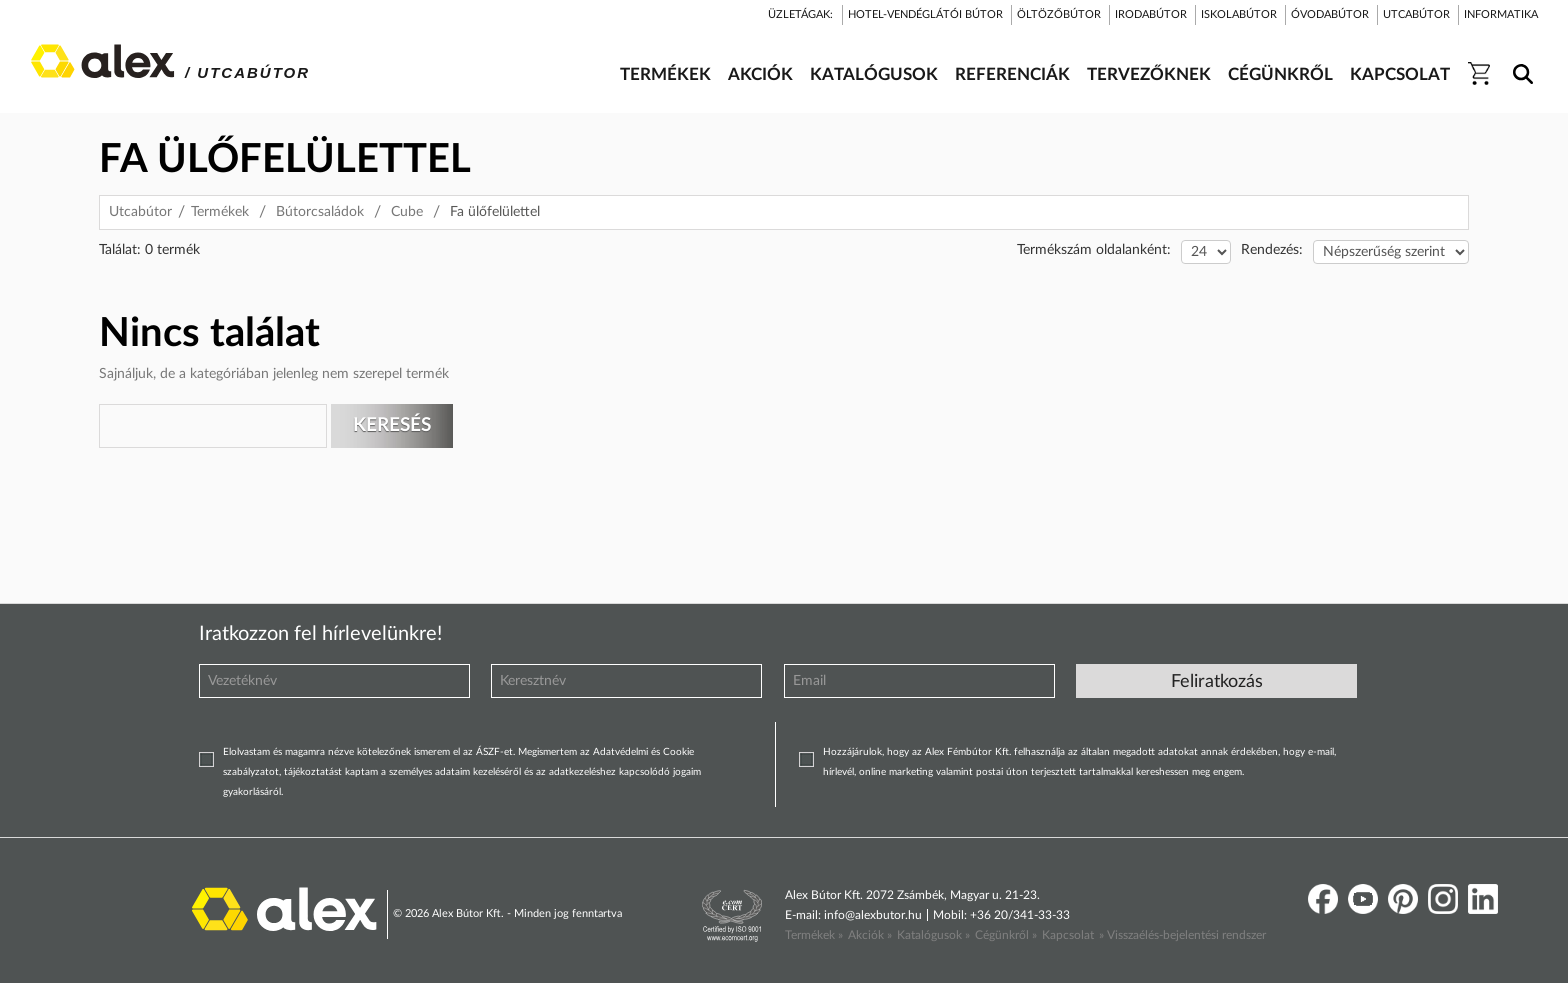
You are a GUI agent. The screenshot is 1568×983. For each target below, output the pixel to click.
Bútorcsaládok (320, 212)
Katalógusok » (933, 935)
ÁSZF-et (494, 752)
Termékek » (814, 935)
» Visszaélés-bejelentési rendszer (1182, 935)
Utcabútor (140, 212)
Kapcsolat (1068, 935)
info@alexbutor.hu (873, 915)
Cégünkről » (1006, 935)
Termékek (220, 212)
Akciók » (870, 935)
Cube (407, 212)
